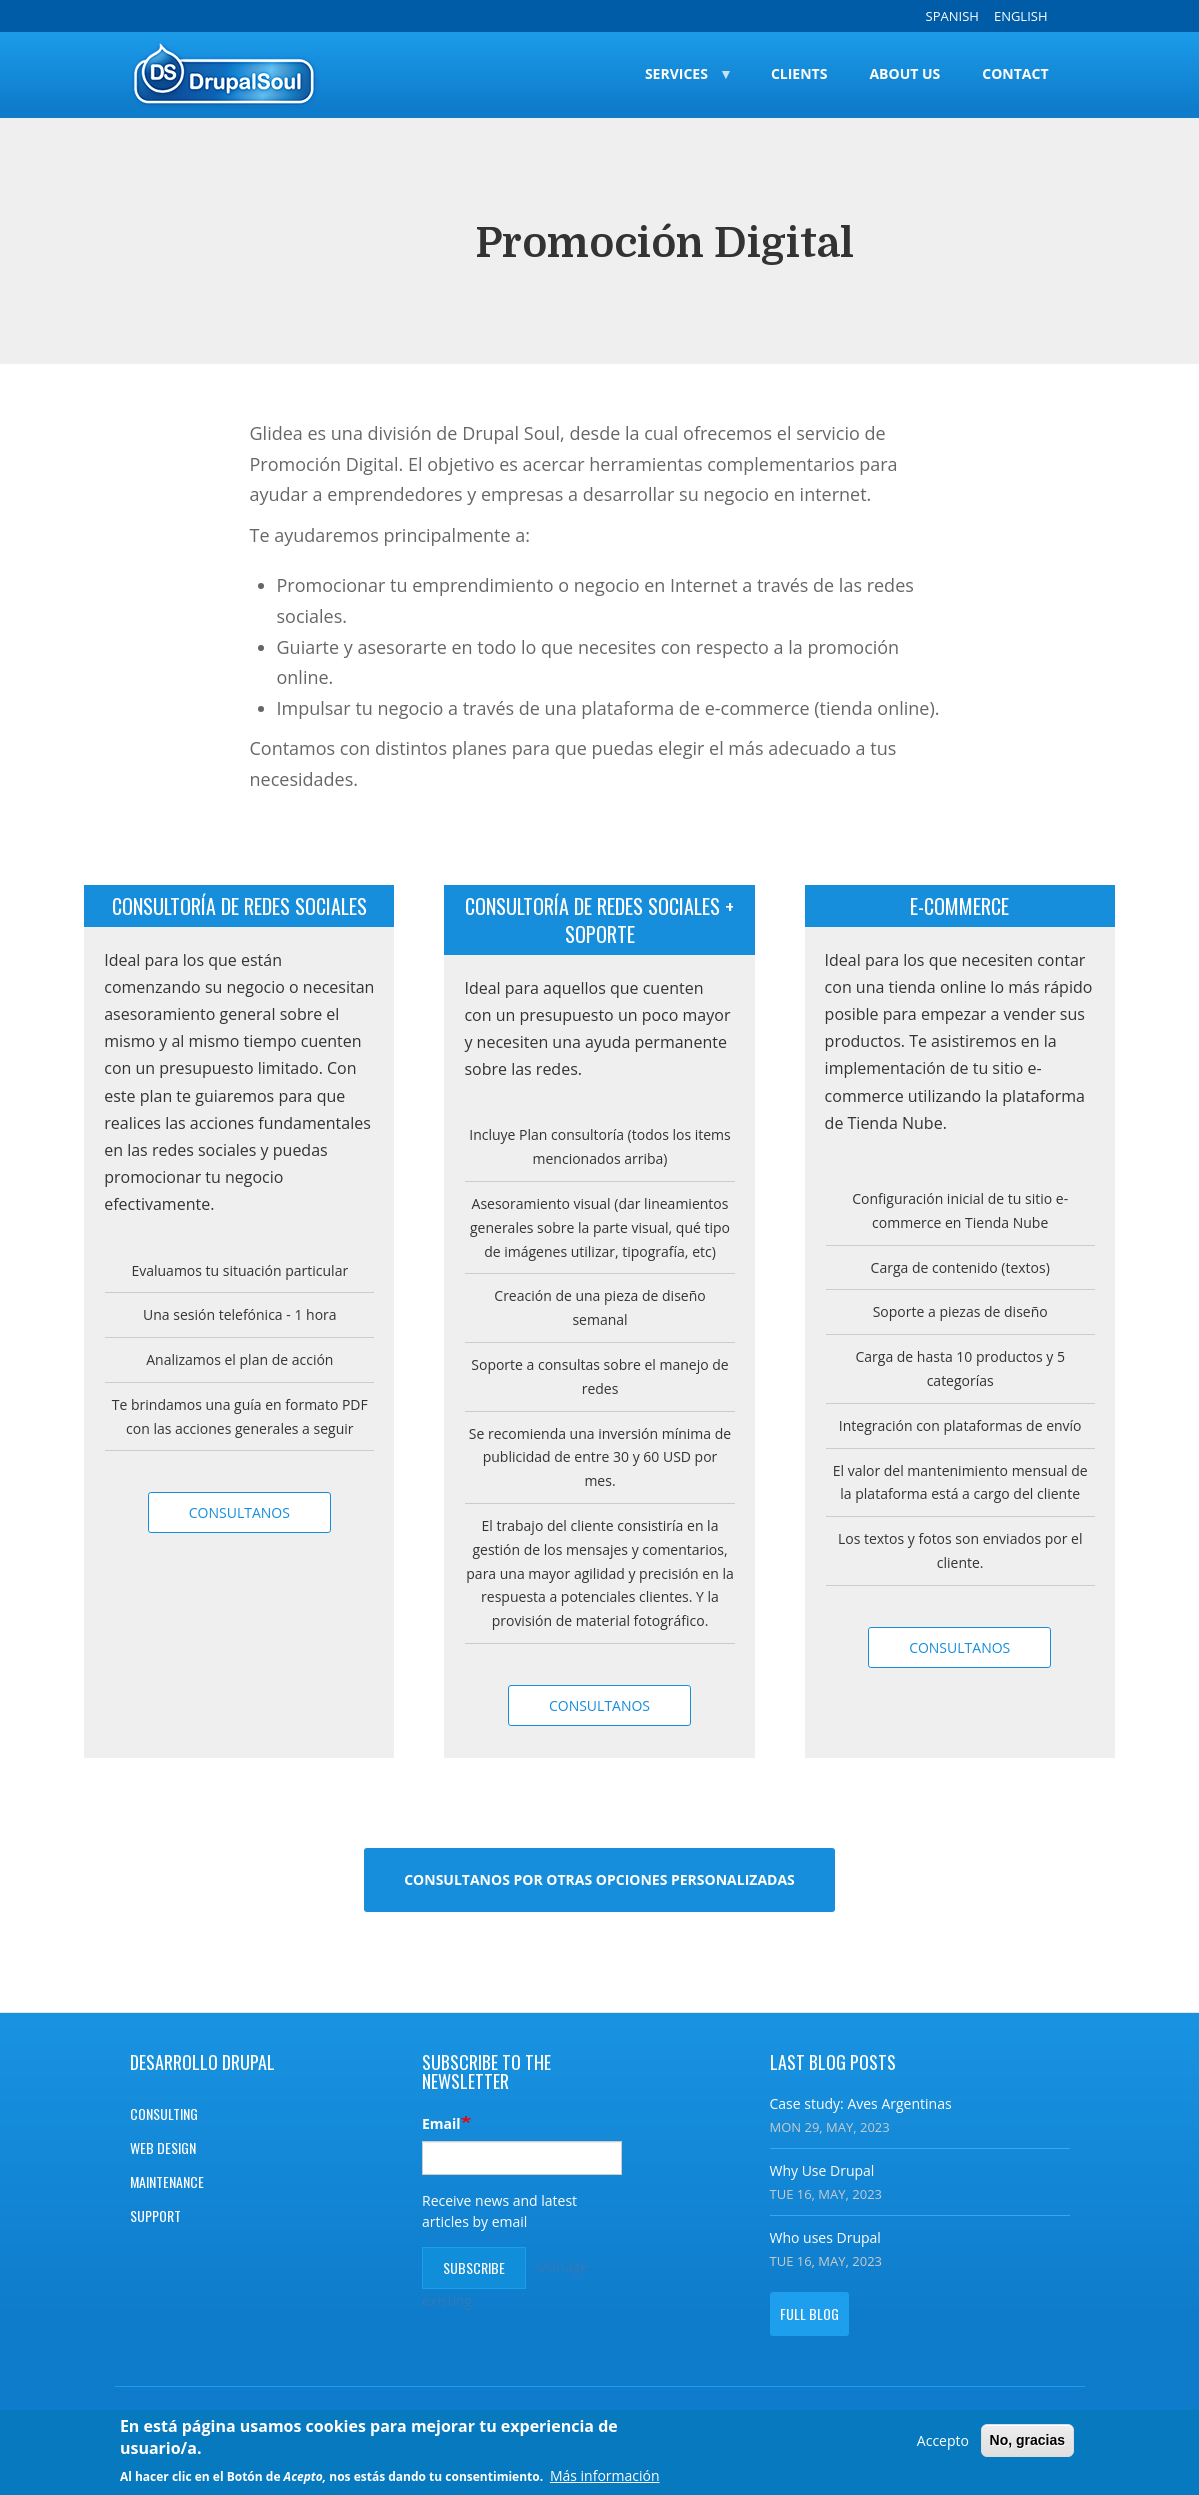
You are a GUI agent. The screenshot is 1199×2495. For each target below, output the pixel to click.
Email (441, 2123)
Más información (605, 2478)
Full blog (809, 2313)
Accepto (943, 2442)
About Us (904, 73)
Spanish (952, 16)
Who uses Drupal (825, 2237)
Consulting (164, 2113)
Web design (163, 2147)
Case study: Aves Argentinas (861, 2103)
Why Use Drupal (822, 2170)
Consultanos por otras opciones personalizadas (599, 1879)
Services (678, 91)
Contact (1015, 73)
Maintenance (167, 2181)
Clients (799, 73)
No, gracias (1027, 2442)
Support (155, 2215)
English (1021, 16)
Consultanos (239, 1512)
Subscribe (474, 2267)
